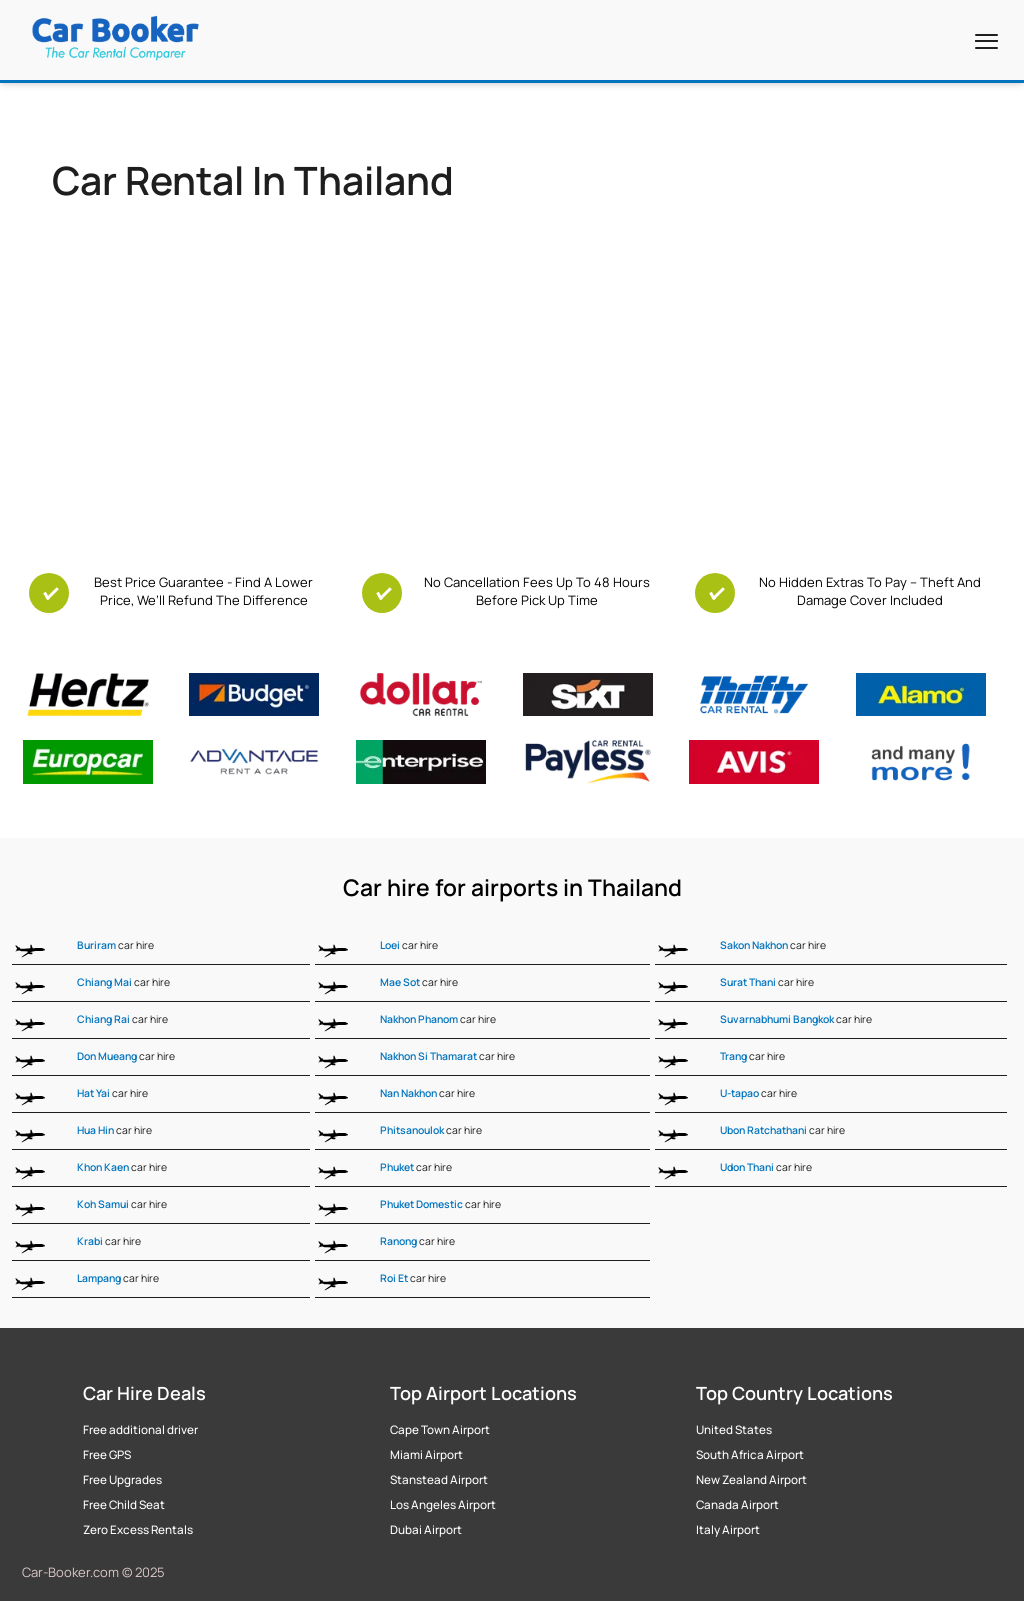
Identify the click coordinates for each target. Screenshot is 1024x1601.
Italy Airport (728, 1530)
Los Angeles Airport (443, 1505)
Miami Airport (426, 1455)
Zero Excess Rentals (138, 1530)
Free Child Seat (124, 1505)
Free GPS (107, 1455)
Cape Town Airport (440, 1430)
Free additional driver (140, 1430)
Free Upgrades (122, 1480)
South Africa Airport (750, 1455)
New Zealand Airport (751, 1480)
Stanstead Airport (439, 1480)
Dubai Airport (426, 1530)
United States (734, 1430)
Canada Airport (737, 1505)
